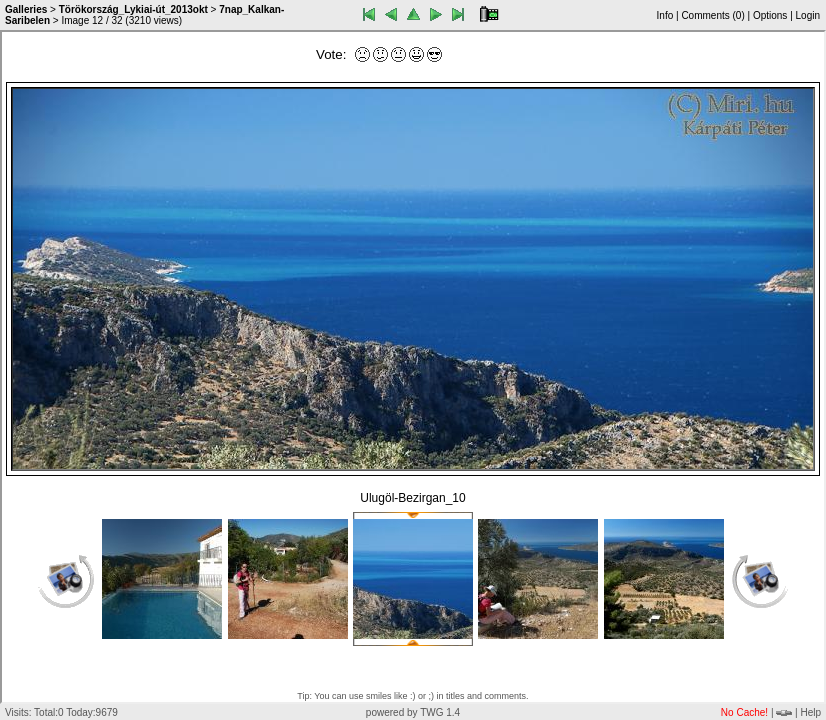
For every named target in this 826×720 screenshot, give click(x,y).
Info (665, 15)
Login (808, 15)
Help (810, 712)
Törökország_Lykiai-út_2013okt (133, 9)
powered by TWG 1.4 (413, 712)
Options (770, 15)
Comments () (712, 15)
